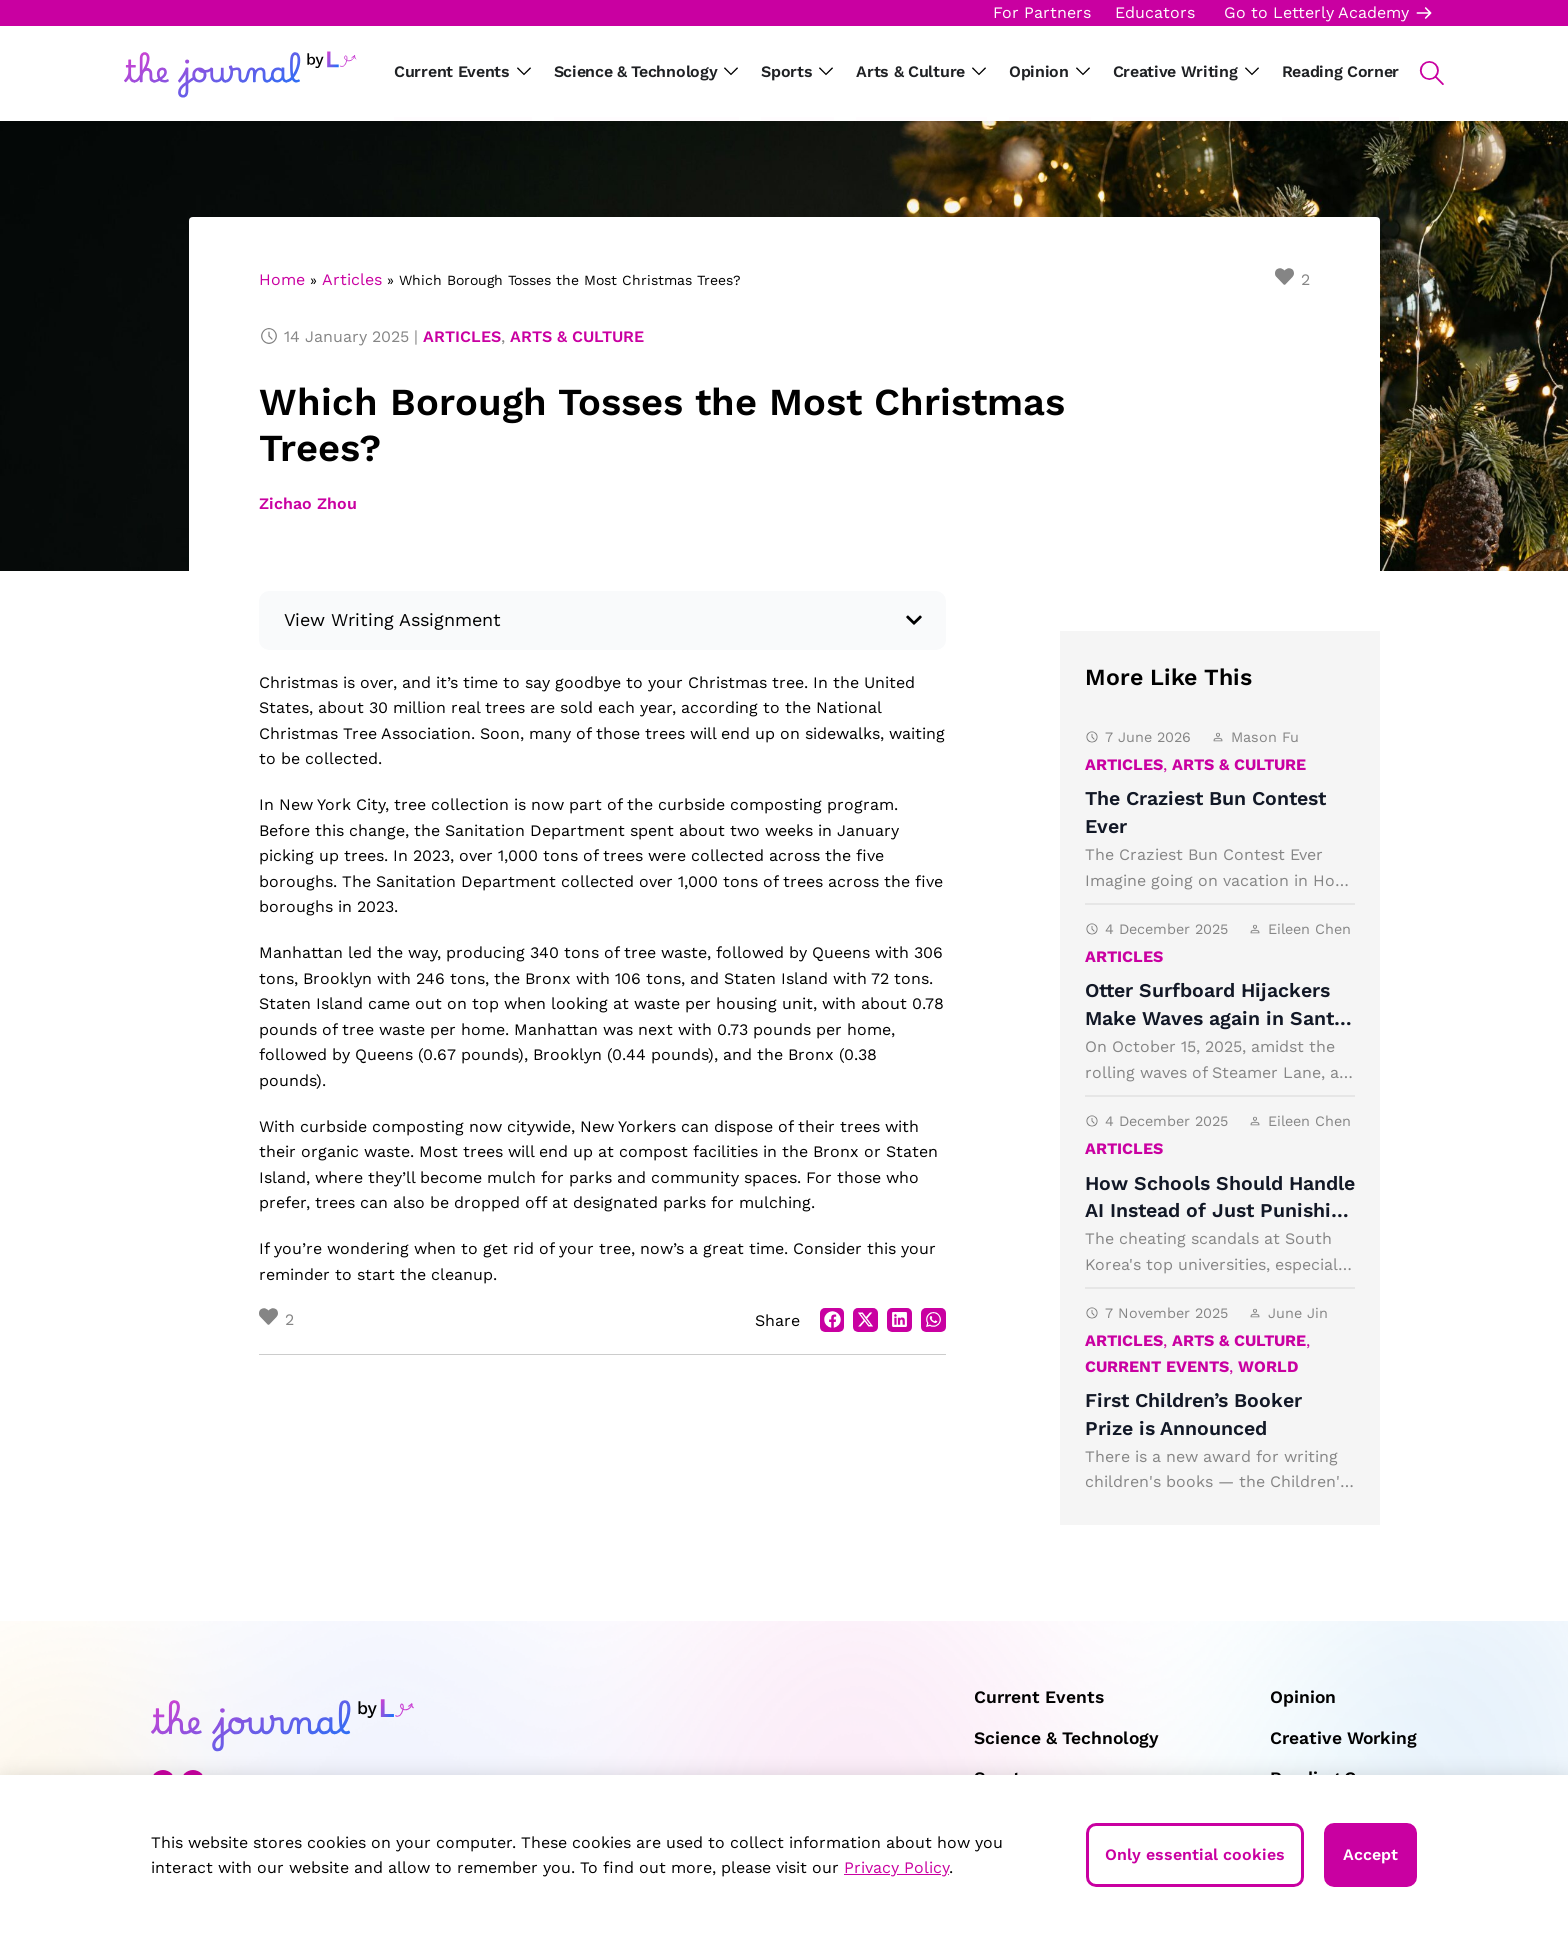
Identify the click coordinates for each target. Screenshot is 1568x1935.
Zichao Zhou (308, 503)
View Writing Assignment (393, 619)
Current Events (1157, 1366)
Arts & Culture (577, 336)
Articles (352, 279)
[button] (1421, 73)
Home (282, 279)
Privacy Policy (896, 1867)
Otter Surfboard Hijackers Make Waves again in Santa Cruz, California (1215, 1018)
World (1268, 1366)
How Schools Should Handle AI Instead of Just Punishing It (1220, 1211)
